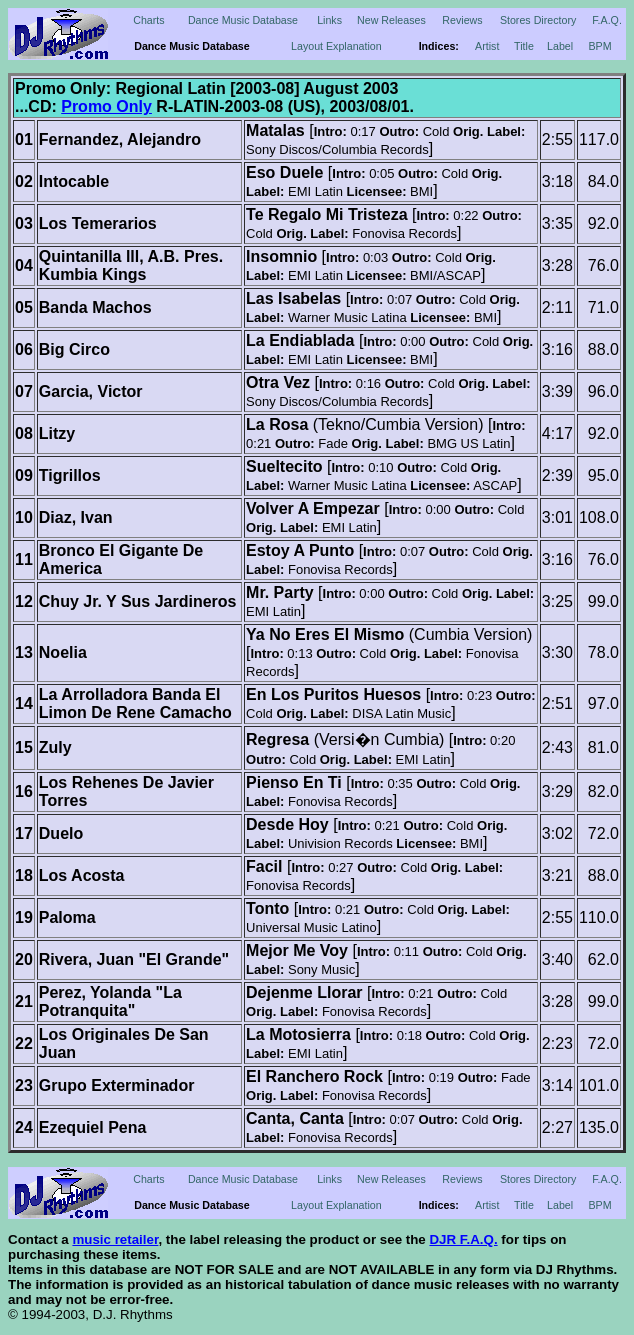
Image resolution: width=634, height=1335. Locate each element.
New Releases (391, 20)
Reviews (462, 20)
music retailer (115, 1239)
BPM (600, 46)
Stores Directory (538, 20)
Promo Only (106, 106)
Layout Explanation (336, 46)
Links (329, 20)
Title (524, 46)
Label (560, 46)
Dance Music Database (243, 20)
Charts (148, 20)
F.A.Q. (607, 20)
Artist (487, 46)
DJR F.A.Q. (463, 1239)
